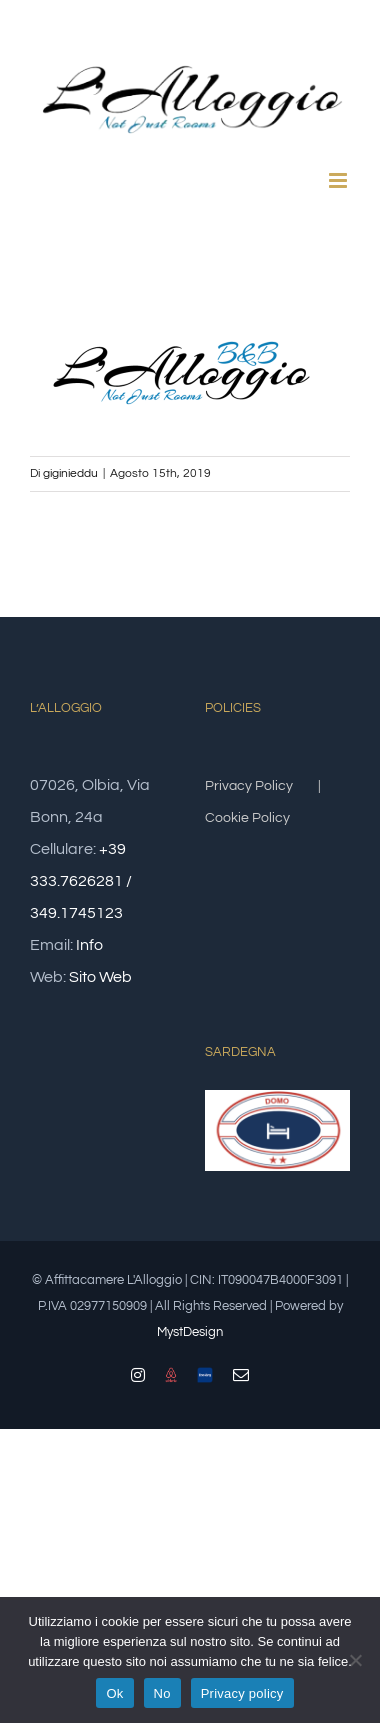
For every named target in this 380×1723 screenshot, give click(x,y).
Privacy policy (242, 1693)
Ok (114, 1693)
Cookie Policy (247, 818)
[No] (355, 1660)
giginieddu (70, 473)
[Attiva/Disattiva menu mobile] (339, 180)
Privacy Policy (249, 786)
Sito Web (100, 977)
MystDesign (190, 1332)
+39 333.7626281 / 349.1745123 (81, 881)
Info (89, 945)
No (162, 1693)
